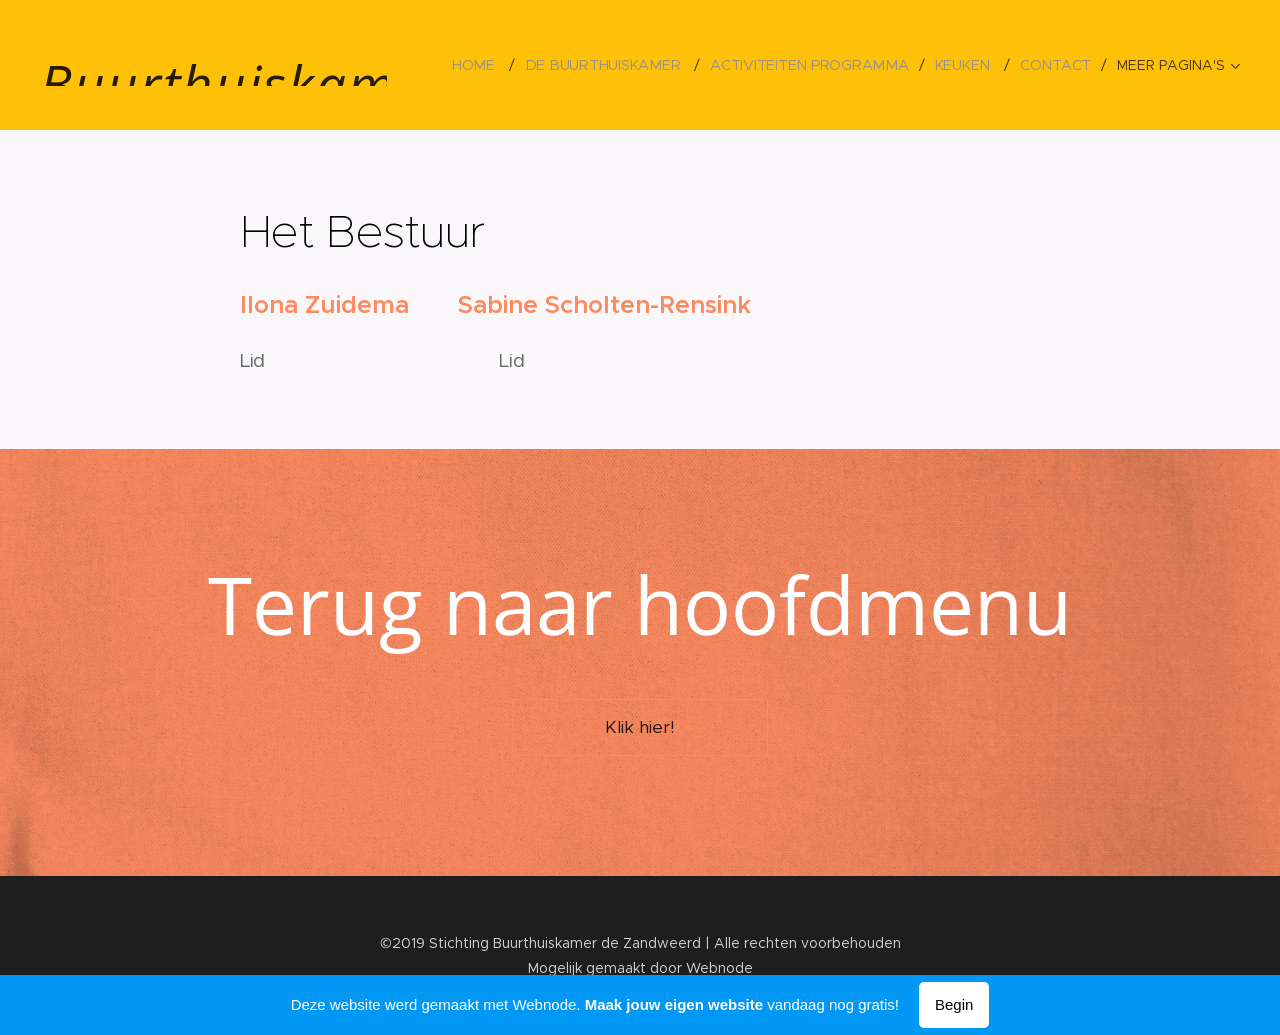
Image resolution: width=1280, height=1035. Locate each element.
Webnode (719, 968)
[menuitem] (485, 65)
